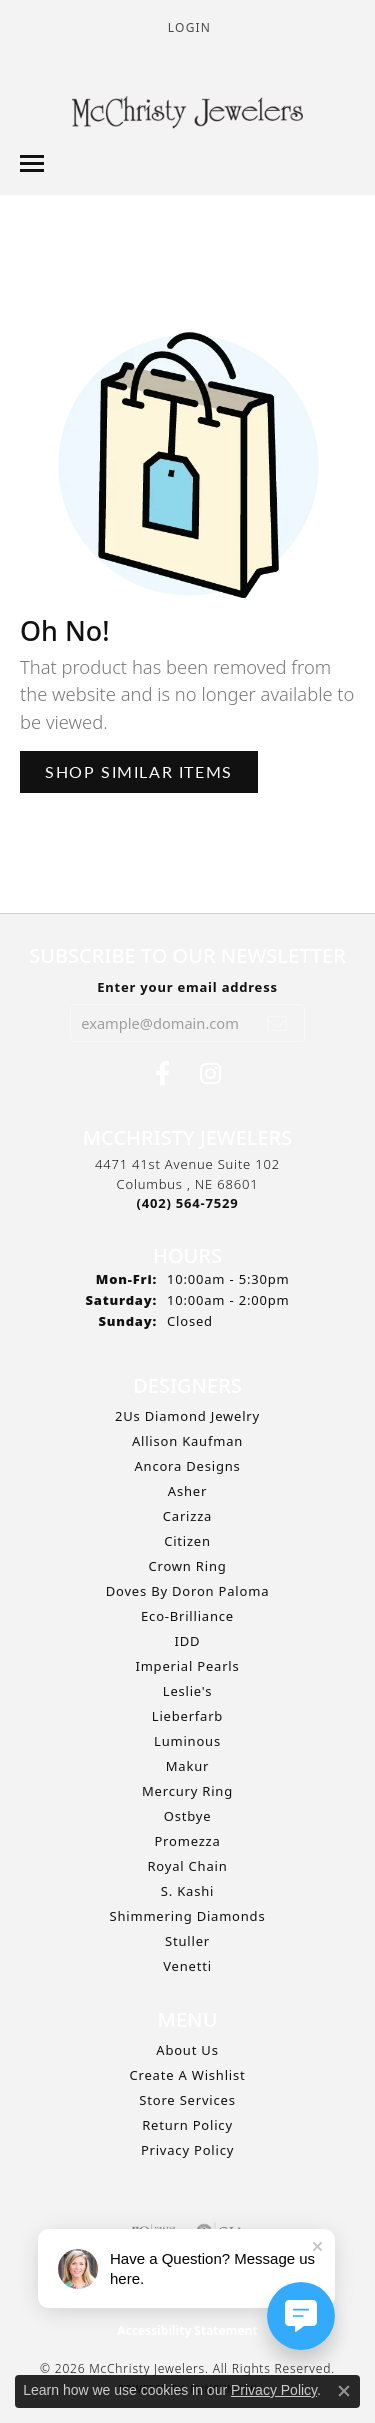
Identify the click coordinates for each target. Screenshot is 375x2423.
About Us (187, 2050)
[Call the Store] (188, 1203)
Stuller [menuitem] (187, 1941)
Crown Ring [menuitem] (187, 1566)
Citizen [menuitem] (187, 1541)
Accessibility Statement (187, 2330)
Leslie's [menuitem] (187, 1691)
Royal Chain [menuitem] (187, 1866)
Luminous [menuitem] (187, 1741)
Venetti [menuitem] (187, 1966)
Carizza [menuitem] (187, 1516)
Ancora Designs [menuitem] (187, 1466)
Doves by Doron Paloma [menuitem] (187, 1591)
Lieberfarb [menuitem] (187, 1716)
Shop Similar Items (139, 771)
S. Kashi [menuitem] (187, 1891)
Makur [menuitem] (187, 1766)
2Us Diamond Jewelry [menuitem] (187, 1416)
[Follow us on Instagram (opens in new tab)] (210, 1074)
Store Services (187, 2100)
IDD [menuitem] (188, 1641)
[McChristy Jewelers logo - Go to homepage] (187, 115)
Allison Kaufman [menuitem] (187, 1441)
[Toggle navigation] (32, 163)
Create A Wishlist (188, 2075)
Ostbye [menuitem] (188, 1816)
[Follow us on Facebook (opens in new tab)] (162, 1074)
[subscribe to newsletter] (277, 1023)
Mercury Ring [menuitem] (187, 1791)
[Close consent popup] (344, 2391)
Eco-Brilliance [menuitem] (187, 1616)
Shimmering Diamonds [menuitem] (188, 1916)
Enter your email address (187, 987)
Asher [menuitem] (187, 1491)
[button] (187, 27)
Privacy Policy (187, 2150)
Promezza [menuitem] (187, 1841)
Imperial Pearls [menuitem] (187, 1666)
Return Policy (187, 2125)
